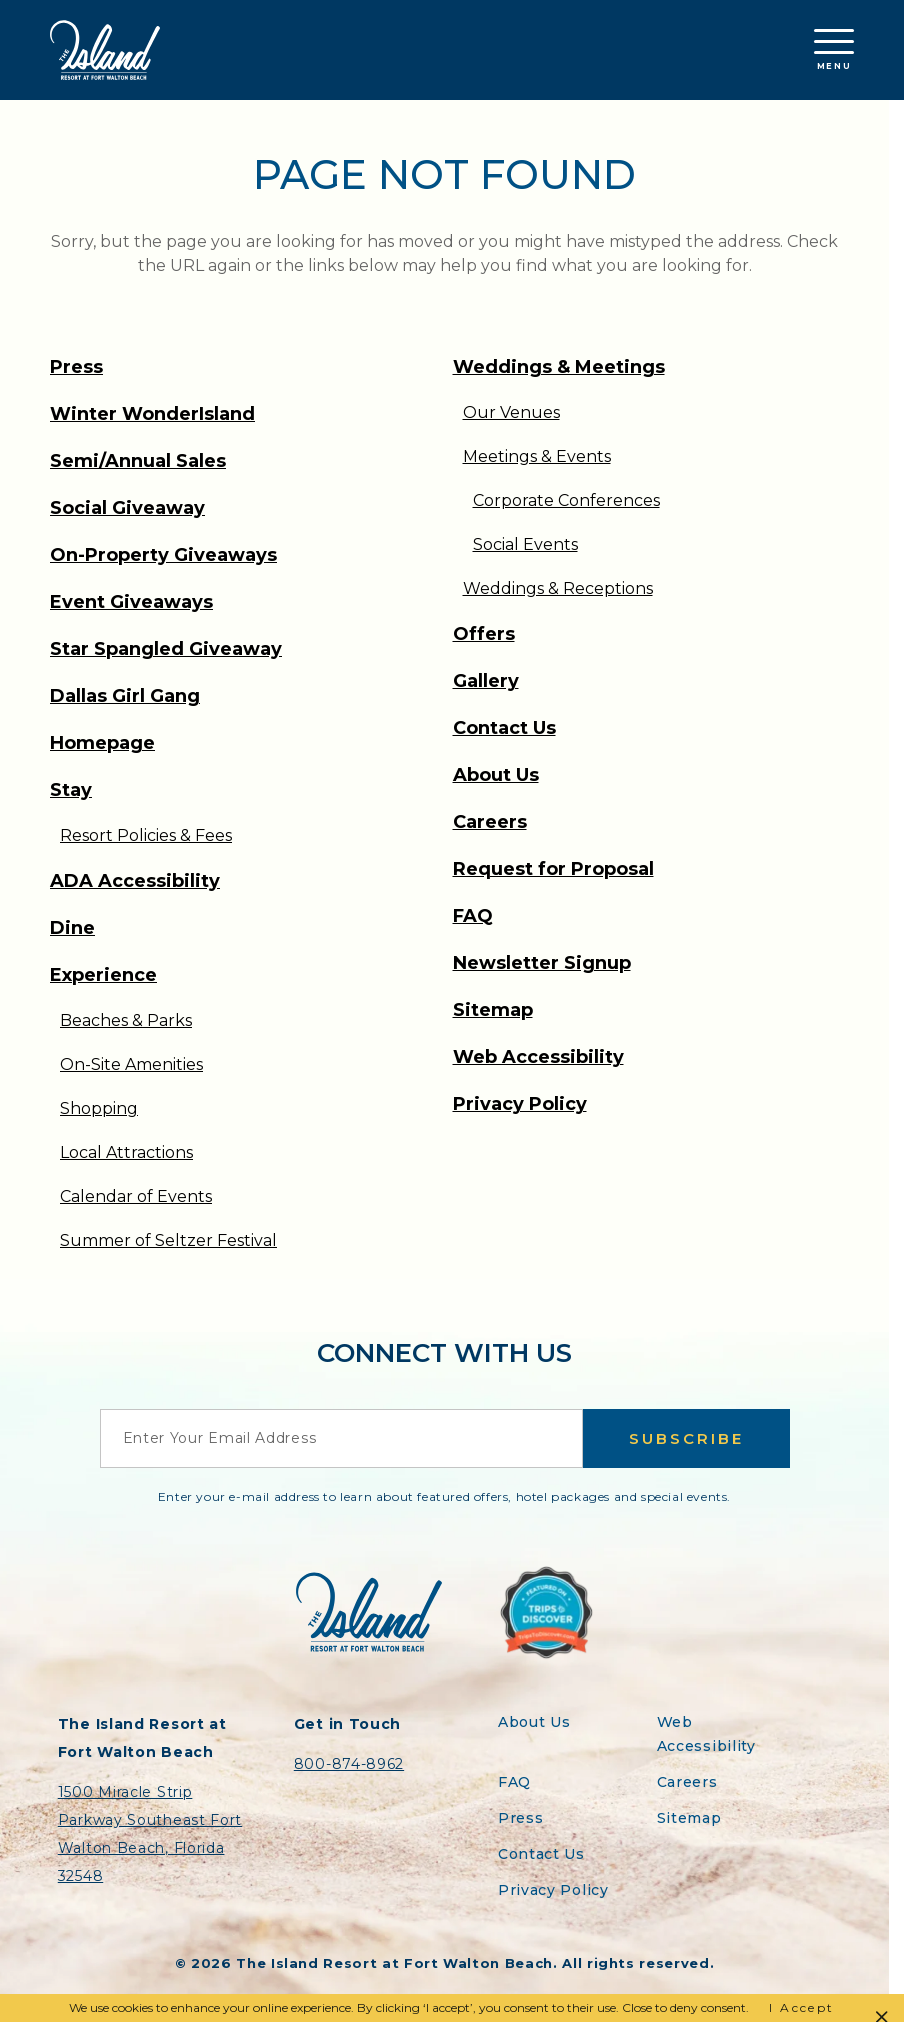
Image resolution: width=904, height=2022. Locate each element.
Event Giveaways (131, 602)
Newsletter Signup (542, 963)
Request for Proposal (553, 869)
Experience (103, 975)
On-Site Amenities (131, 1064)
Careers (490, 822)
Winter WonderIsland (152, 414)
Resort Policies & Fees (146, 835)
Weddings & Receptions (558, 588)
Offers (484, 634)
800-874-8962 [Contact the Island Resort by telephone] (349, 1764)
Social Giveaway (127, 508)
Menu (834, 50)
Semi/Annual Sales (138, 461)
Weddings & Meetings (559, 367)
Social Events (525, 544)
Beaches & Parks (126, 1020)
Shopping (99, 1108)
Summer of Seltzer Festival (168, 1240)
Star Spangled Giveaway (166, 649)
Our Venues (511, 412)
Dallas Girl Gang (125, 696)
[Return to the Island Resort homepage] (105, 50)
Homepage (102, 743)
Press (76, 367)
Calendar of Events (136, 1196)
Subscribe (686, 1438)
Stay (71, 790)
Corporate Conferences (566, 500)
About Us (496, 775)
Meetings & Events (537, 456)
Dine (72, 928)
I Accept (801, 2007)
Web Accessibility (538, 1057)
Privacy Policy (520, 1104)
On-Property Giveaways (163, 555)
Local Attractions (126, 1152)
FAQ (473, 916)
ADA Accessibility (135, 881)
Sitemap (493, 1010)
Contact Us (504, 728)
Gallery (486, 681)
